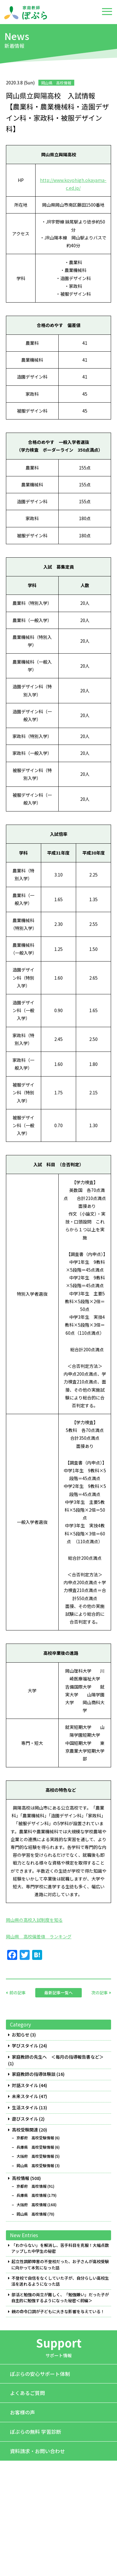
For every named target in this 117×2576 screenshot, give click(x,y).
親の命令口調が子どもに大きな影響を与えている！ (58, 2311)
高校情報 (20, 2178)
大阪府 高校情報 (31, 2204)
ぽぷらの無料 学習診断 (35, 2431)
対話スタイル (25, 2085)
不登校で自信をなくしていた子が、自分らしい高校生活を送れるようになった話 (60, 2281)
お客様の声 (22, 2412)
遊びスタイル (25, 2119)
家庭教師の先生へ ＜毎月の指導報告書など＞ (58, 2057)
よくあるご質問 (27, 2393)
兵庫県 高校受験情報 (35, 2147)
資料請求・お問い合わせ (37, 2451)
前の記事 (17, 1993)
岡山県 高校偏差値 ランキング (38, 1936)
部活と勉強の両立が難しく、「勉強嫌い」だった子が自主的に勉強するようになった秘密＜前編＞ (60, 2297)
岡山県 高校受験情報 (35, 2165)
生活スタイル (25, 2108)
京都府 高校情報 (31, 2186)
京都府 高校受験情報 (35, 2137)
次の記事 (99, 1993)
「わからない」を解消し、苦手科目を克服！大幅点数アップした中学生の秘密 (60, 2248)
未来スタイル (25, 2096)
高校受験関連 (25, 2130)
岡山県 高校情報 (31, 2214)
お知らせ (20, 2035)
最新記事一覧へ (58, 1993)
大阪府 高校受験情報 (35, 2156)
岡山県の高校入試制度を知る (34, 1920)
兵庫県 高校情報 (31, 2195)
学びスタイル (25, 2046)
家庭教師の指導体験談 (34, 2074)
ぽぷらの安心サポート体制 (40, 2374)
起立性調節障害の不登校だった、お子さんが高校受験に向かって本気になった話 (60, 2264)
